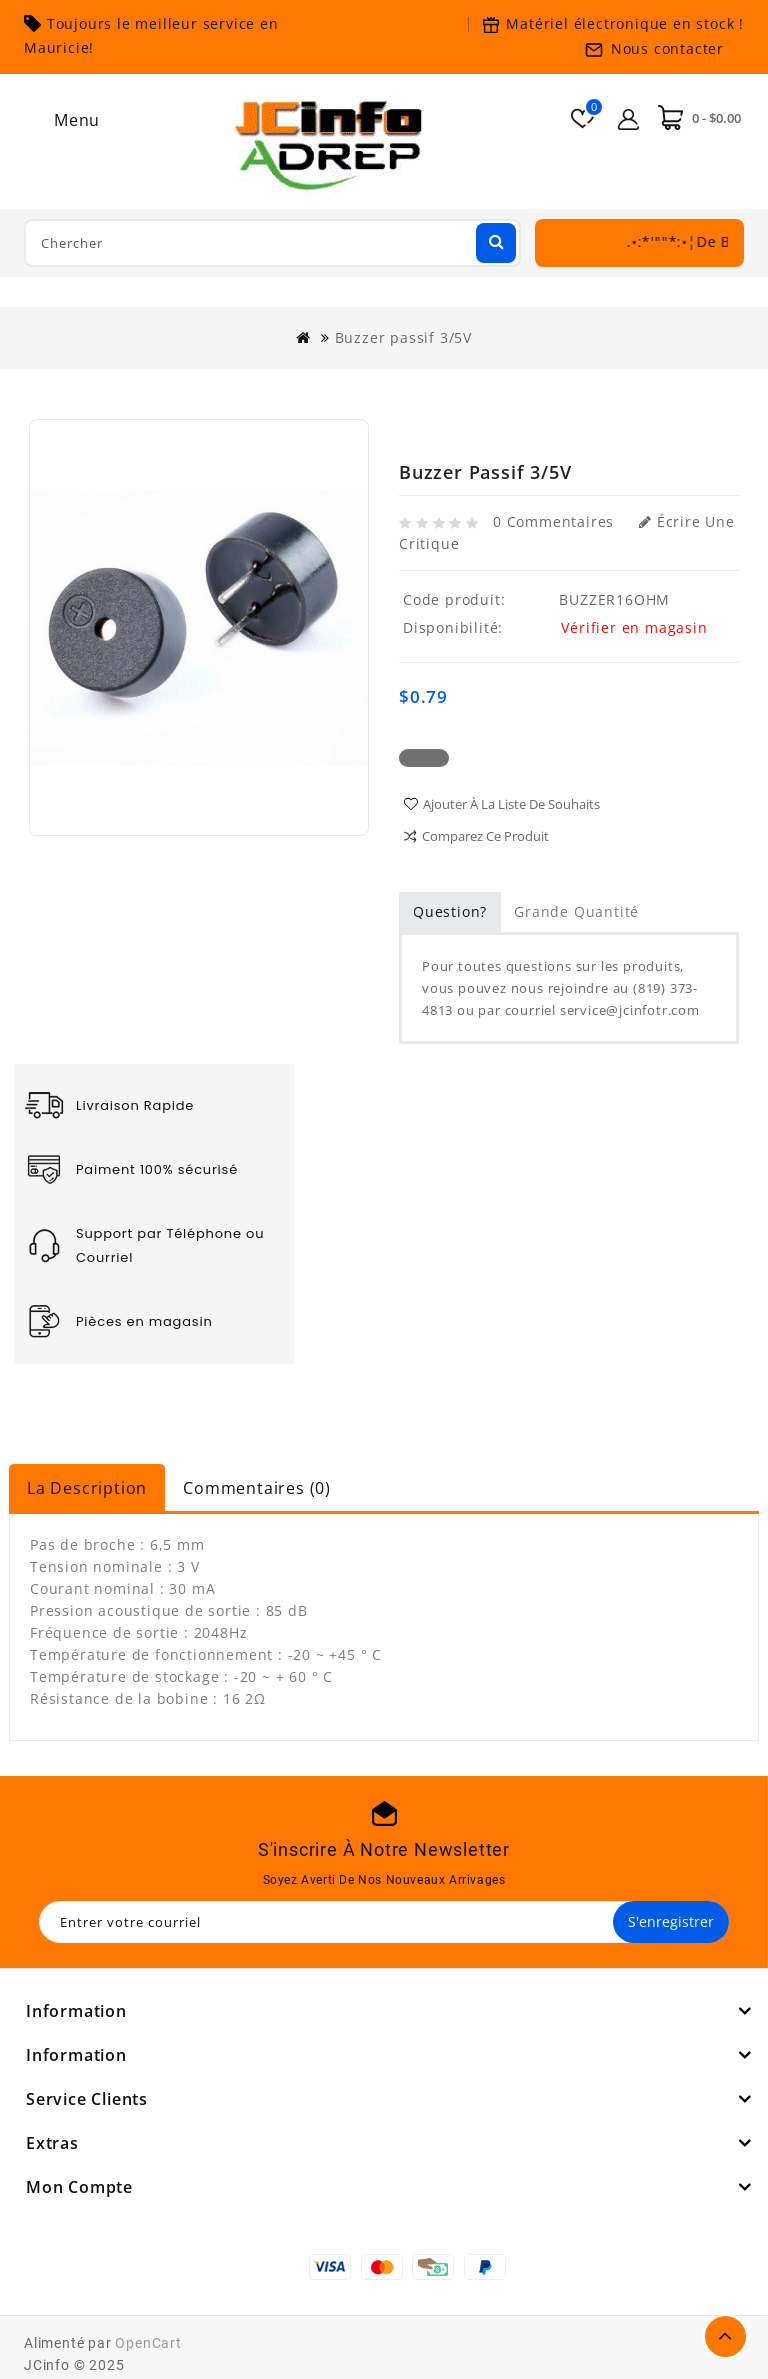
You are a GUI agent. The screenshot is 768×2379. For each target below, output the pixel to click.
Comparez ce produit (485, 836)
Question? (450, 911)
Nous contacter (667, 48)
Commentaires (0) (257, 1488)
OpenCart (148, 2343)
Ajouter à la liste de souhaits (511, 804)
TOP (725, 2336)
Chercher (494, 241)
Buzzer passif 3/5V (403, 337)
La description (87, 1488)
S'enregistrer (671, 1921)
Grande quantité (576, 911)
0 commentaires (553, 521)
